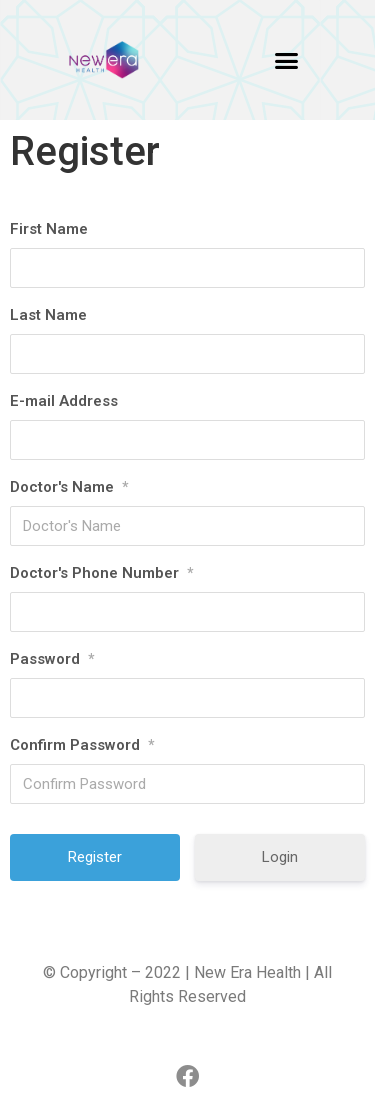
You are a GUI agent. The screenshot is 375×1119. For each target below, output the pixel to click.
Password (52, 659)
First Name (49, 229)
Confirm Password (82, 745)
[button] (286, 60)
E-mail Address (64, 401)
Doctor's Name (69, 487)
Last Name (48, 315)
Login (280, 857)
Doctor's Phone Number (101, 573)
